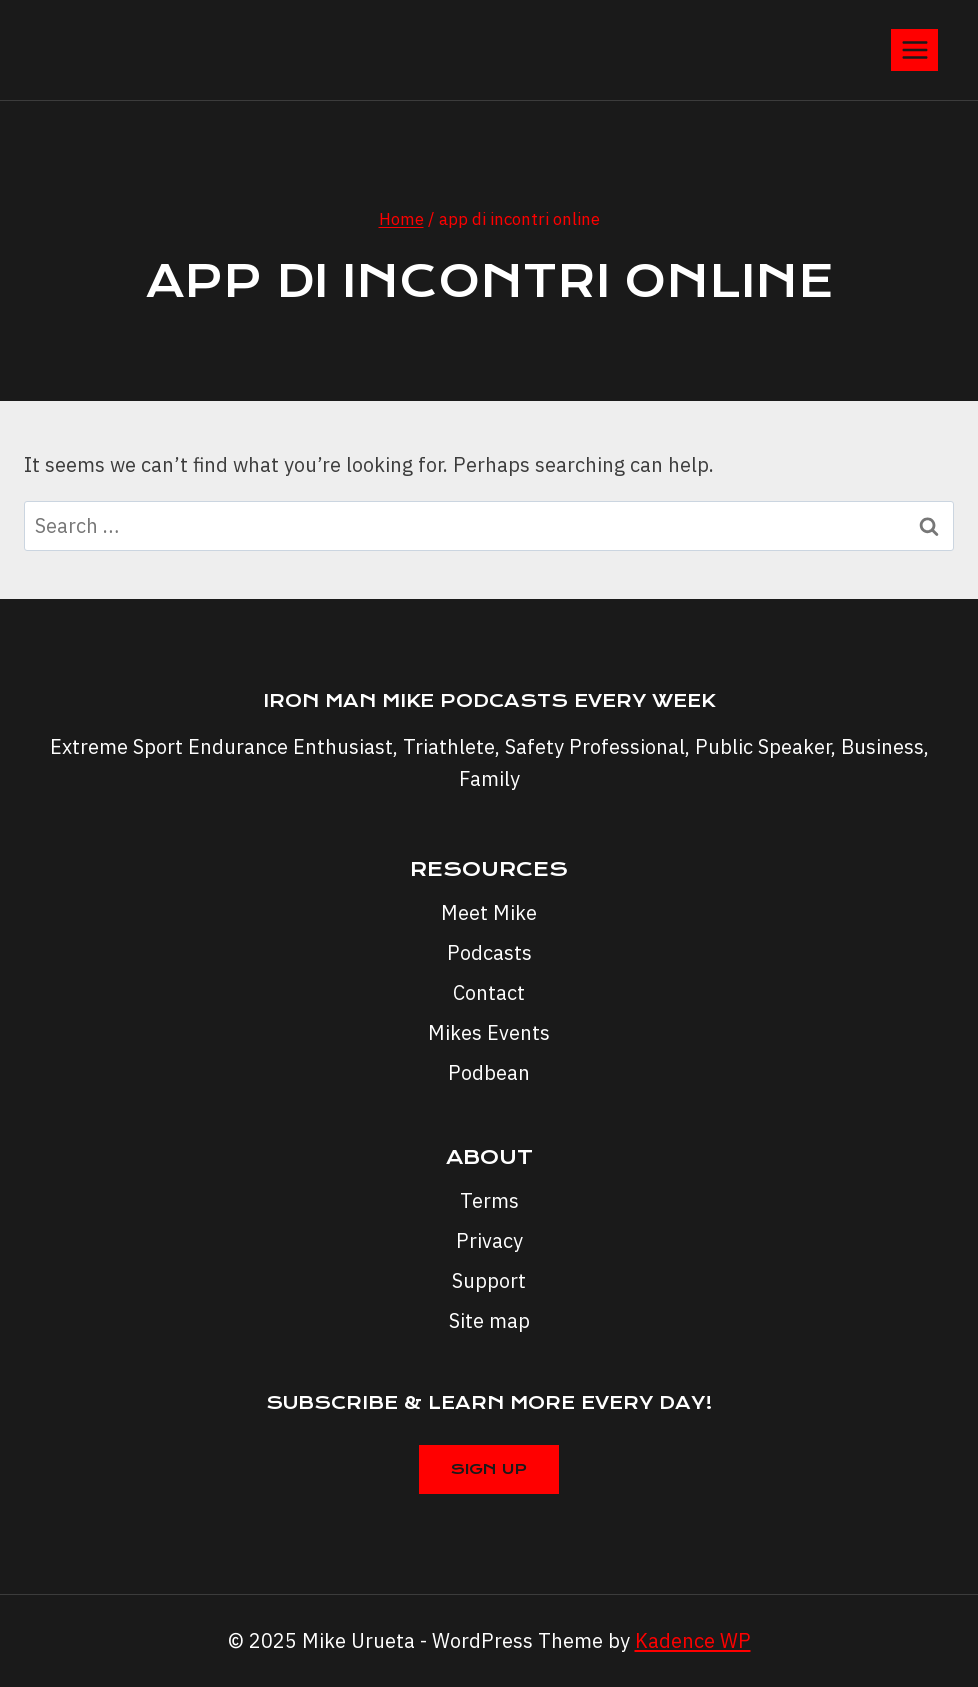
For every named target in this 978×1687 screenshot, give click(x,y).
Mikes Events (489, 1032)
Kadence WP (693, 1640)
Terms (489, 1200)
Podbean (489, 1072)
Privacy (489, 1240)
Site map (489, 1320)
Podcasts (489, 952)
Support (489, 1280)
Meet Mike (489, 912)
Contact (489, 992)
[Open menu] (914, 49)
